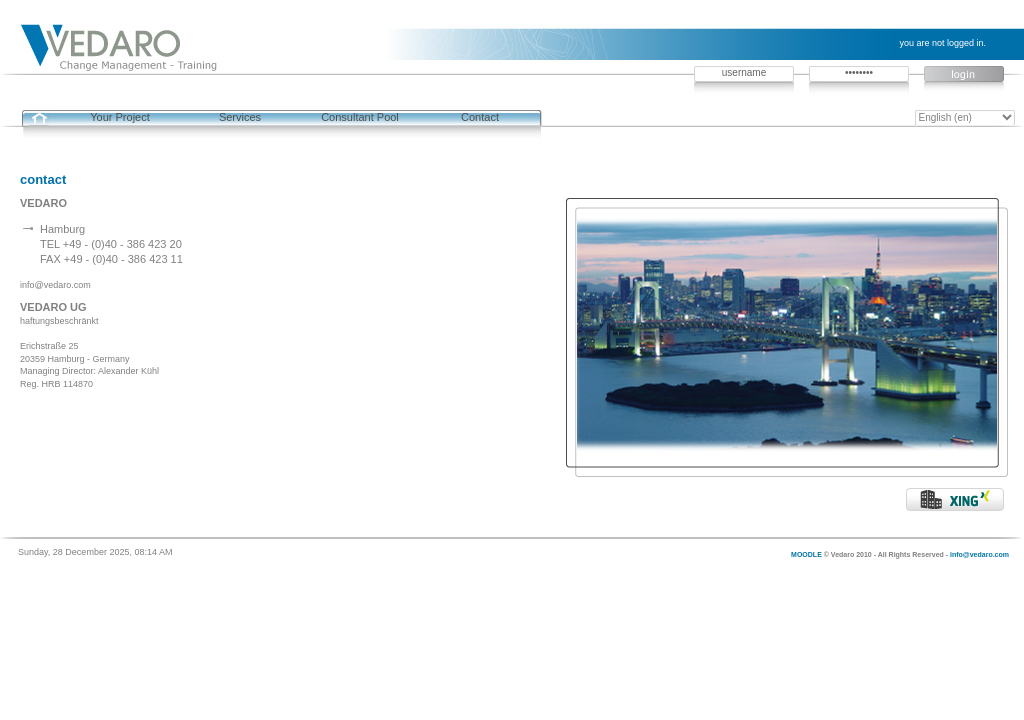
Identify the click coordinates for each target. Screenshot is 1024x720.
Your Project (120, 117)
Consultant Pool (360, 117)
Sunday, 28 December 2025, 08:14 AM (95, 552)
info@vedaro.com (979, 554)
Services (240, 117)
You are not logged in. (942, 43)
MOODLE (806, 554)
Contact (480, 117)
